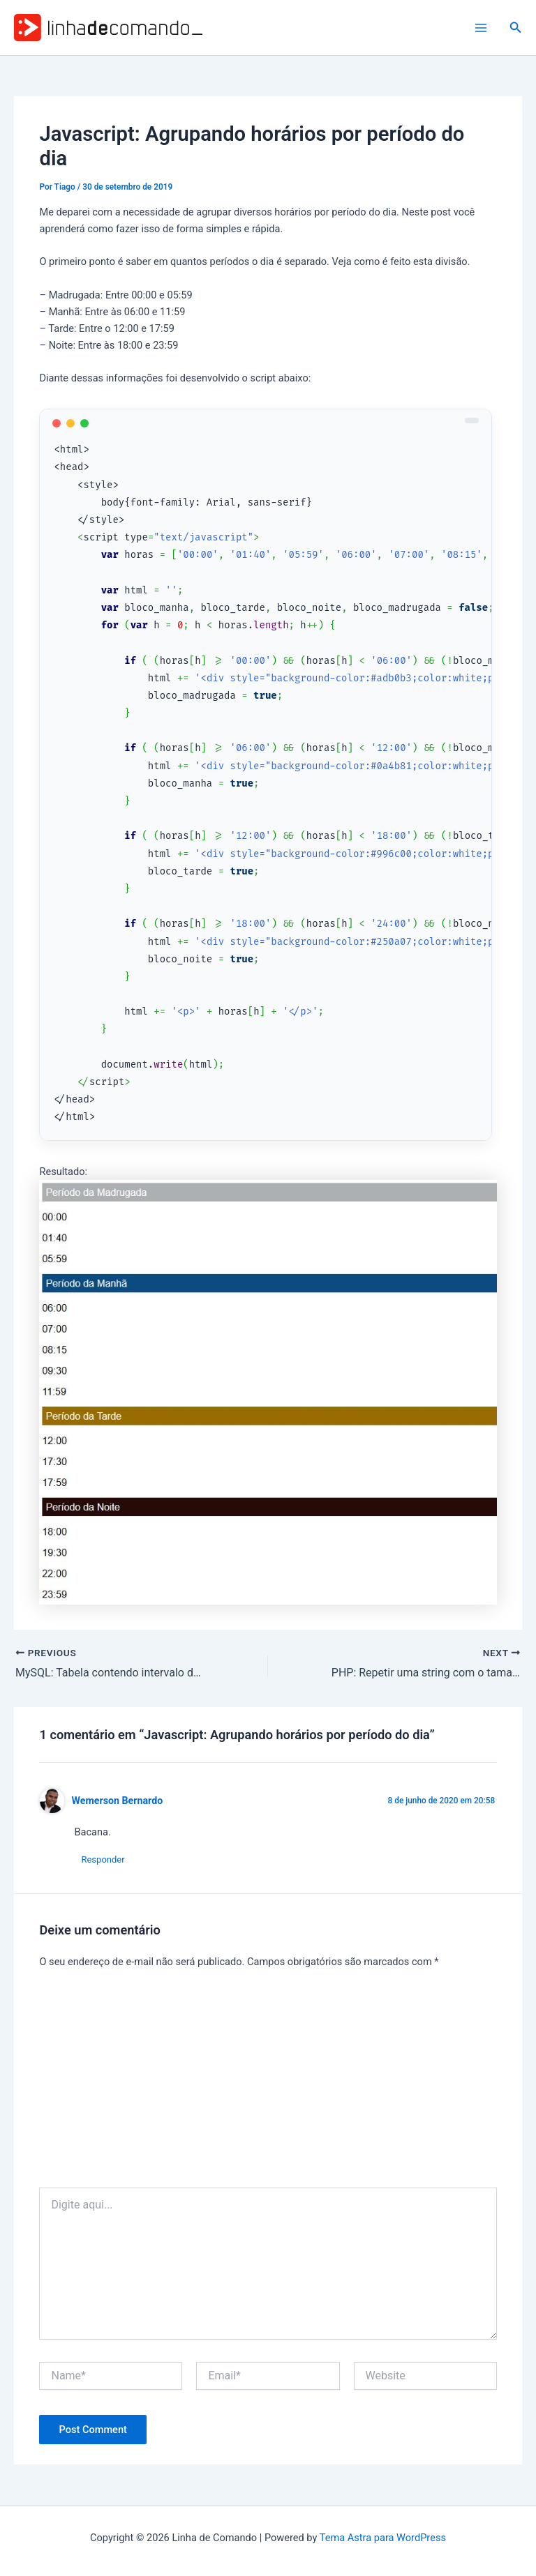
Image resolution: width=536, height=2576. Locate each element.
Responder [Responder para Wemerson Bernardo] (102, 1859)
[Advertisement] (268, 2083)
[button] (515, 27)
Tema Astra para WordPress (383, 2537)
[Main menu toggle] (481, 28)
